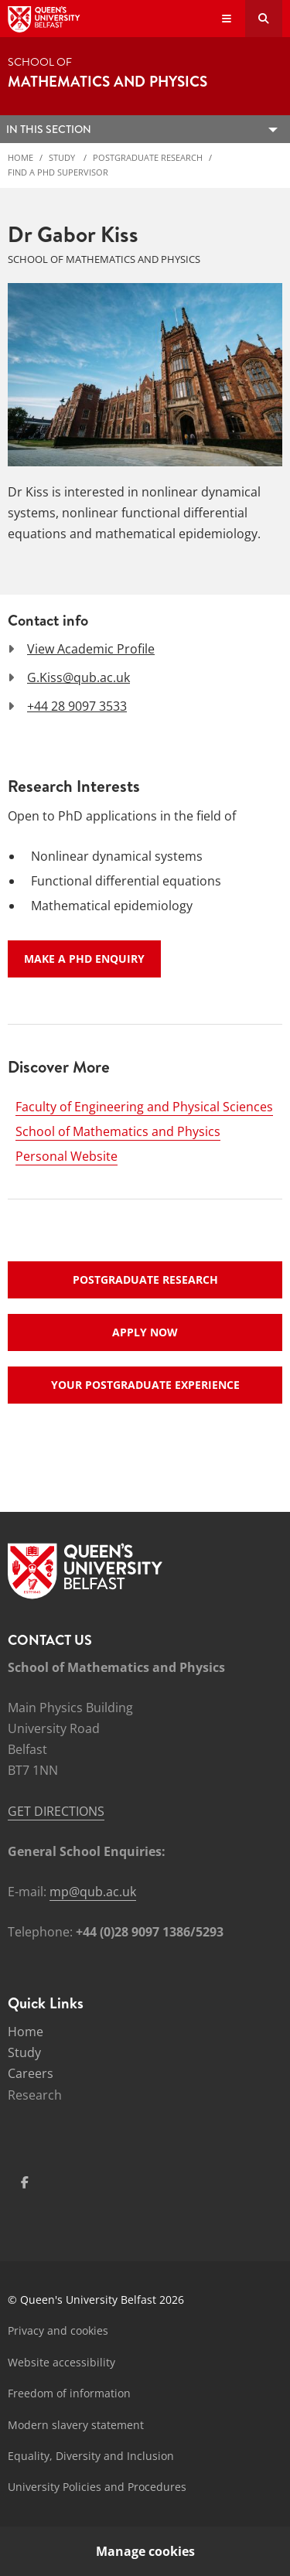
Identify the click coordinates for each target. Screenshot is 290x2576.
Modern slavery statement (76, 2424)
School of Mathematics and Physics (117, 1131)
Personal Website (66, 1156)
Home (20, 157)
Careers (30, 2073)
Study (63, 157)
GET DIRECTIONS (56, 1811)
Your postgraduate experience (145, 1384)
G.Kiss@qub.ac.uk (78, 677)
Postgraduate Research (148, 157)
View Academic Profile (91, 648)
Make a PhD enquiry (84, 958)
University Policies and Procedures (97, 2486)
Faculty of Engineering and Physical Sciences (144, 1106)
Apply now (145, 1332)
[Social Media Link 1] (25, 2182)
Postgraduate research (145, 1279)
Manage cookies (145, 2551)
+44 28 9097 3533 (77, 706)
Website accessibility (61, 2362)
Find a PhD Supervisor (58, 172)
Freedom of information (69, 2393)
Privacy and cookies (58, 2330)
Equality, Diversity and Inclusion (91, 2455)
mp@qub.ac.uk (92, 1891)
